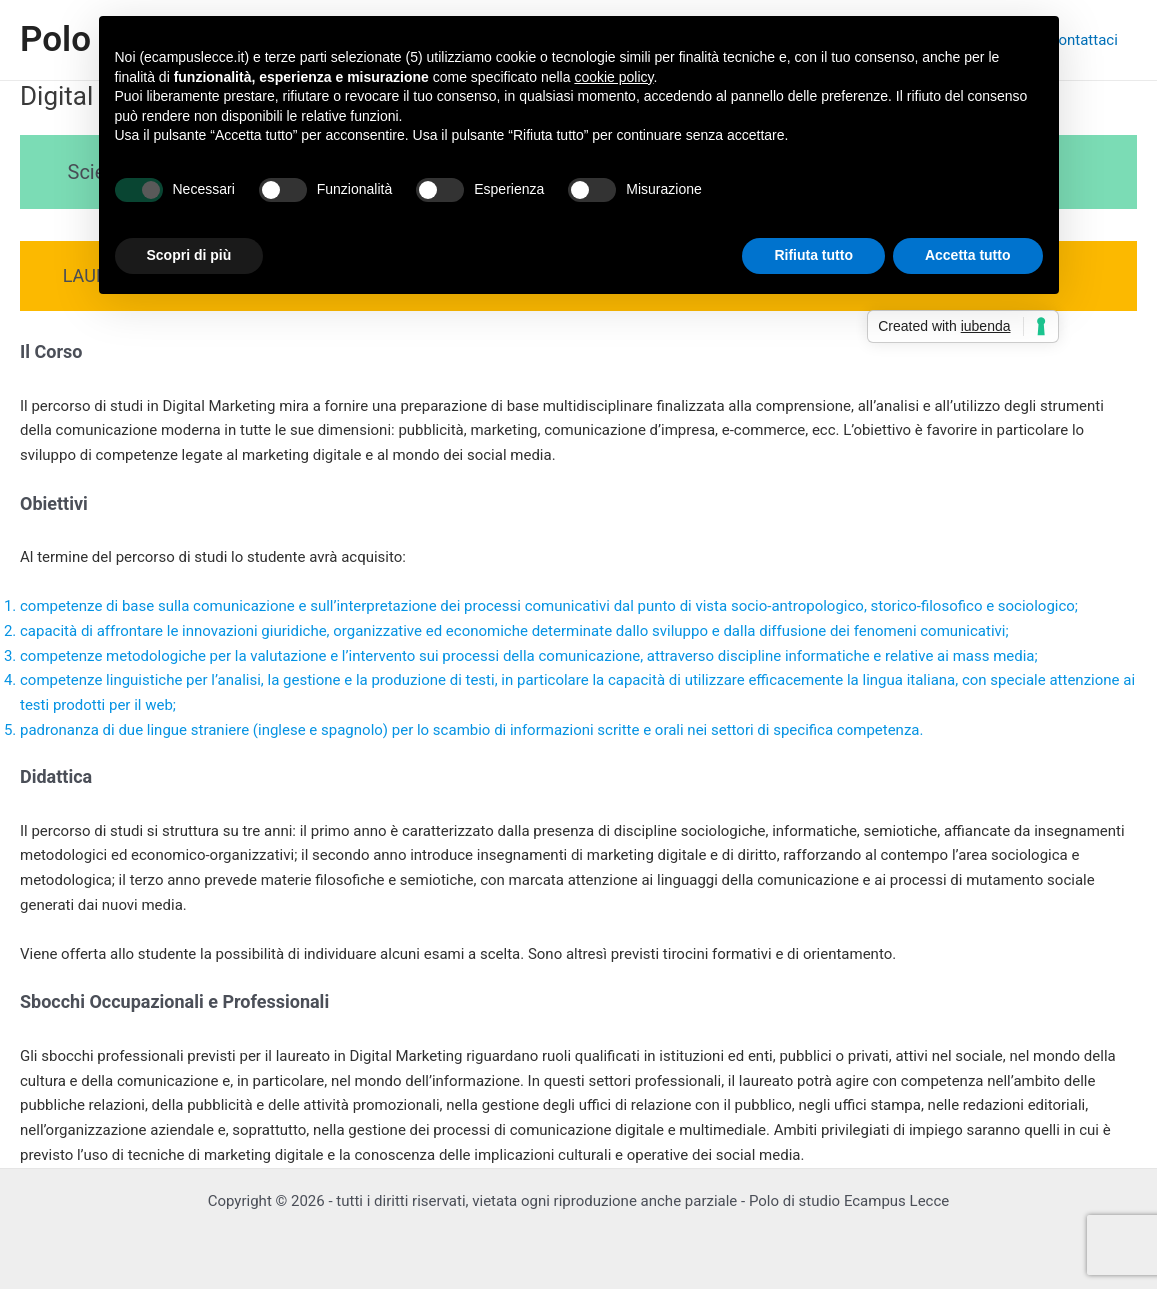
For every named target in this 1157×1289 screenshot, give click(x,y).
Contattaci (1087, 40)
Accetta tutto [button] (968, 255)
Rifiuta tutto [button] (813, 255)
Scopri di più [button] (189, 255)
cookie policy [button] (613, 77)
